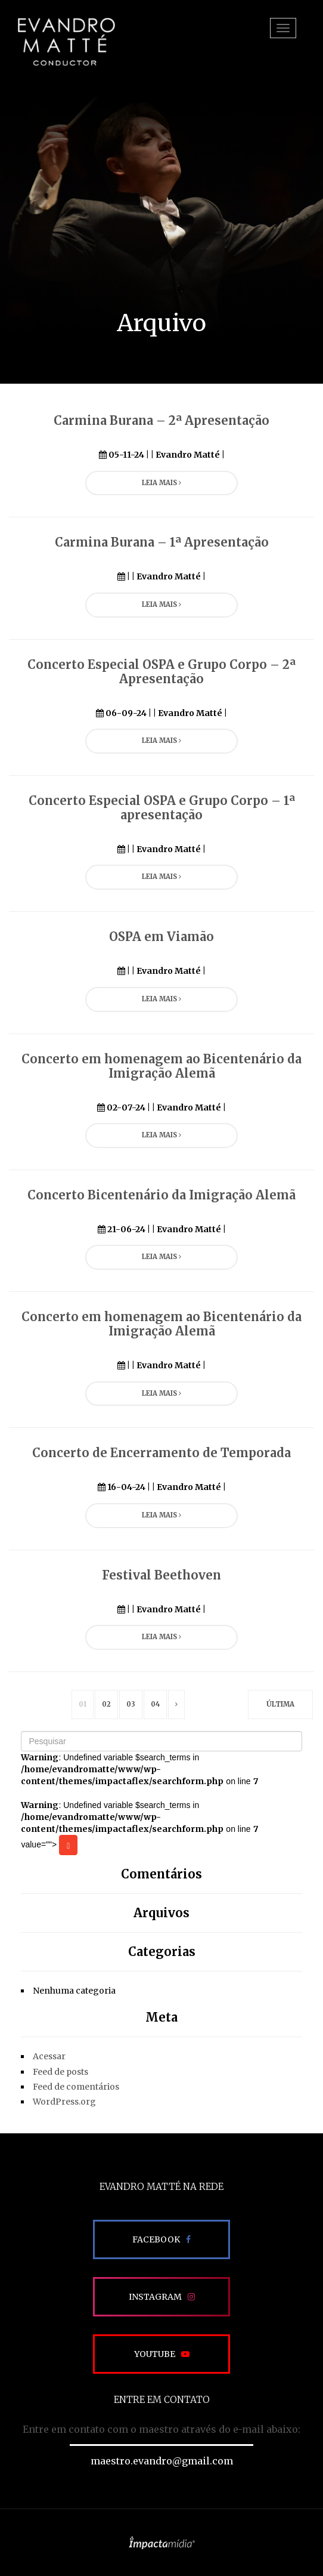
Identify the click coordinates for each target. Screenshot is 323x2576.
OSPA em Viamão (161, 936)
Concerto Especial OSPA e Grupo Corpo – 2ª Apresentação (161, 671)
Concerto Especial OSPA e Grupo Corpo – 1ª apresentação (162, 807)
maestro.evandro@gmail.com (162, 2461)
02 (106, 1704)
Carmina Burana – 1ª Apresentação (162, 542)
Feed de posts (60, 2071)
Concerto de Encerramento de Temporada (161, 1452)
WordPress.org (64, 2101)
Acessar (49, 2056)
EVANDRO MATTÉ (66, 42)
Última (280, 1704)
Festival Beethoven (161, 1575)
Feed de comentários (76, 2086)
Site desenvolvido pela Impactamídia (162, 2542)
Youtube (154, 2354)
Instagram (155, 2296)
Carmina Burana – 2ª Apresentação (161, 420)
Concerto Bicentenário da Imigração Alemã (161, 1194)
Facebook (156, 2239)
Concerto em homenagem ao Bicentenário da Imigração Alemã (161, 1066)
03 (130, 1704)
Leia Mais (161, 483)
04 (155, 1704)
